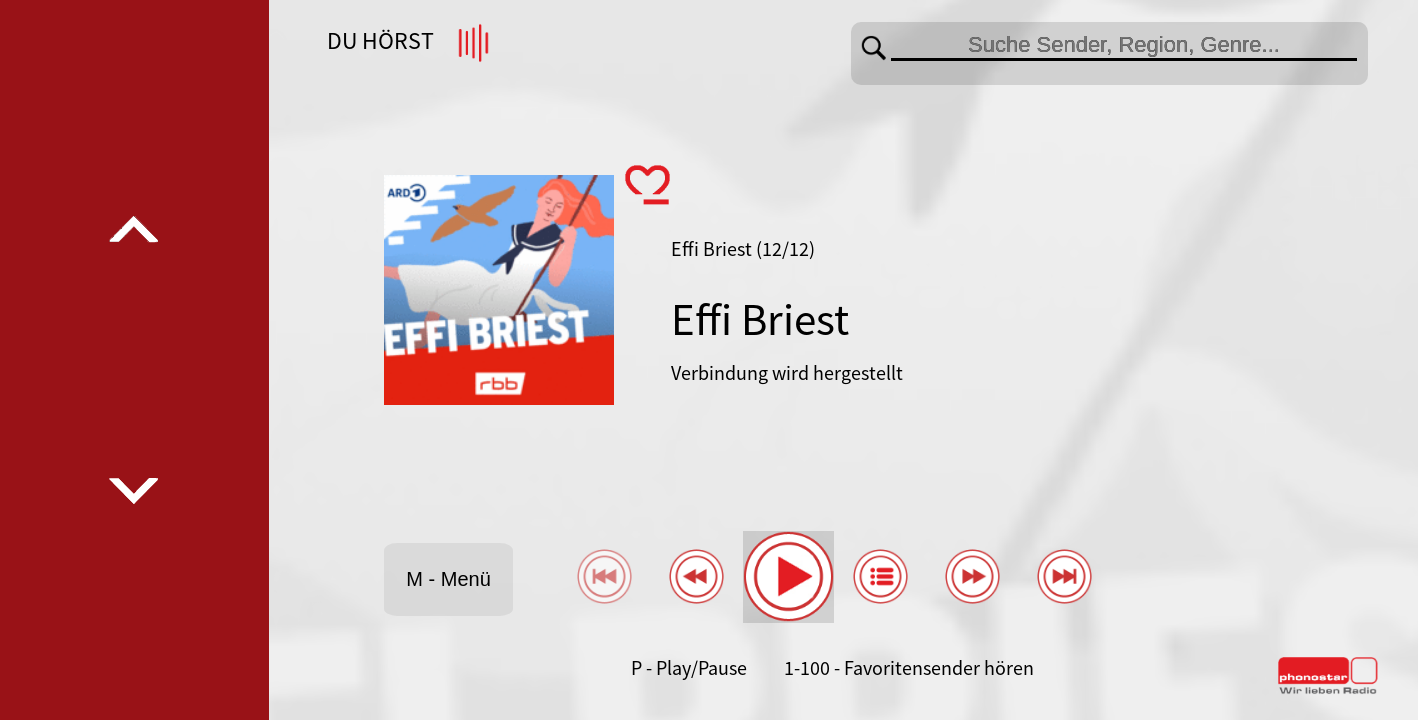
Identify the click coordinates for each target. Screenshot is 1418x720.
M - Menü (448, 579)
